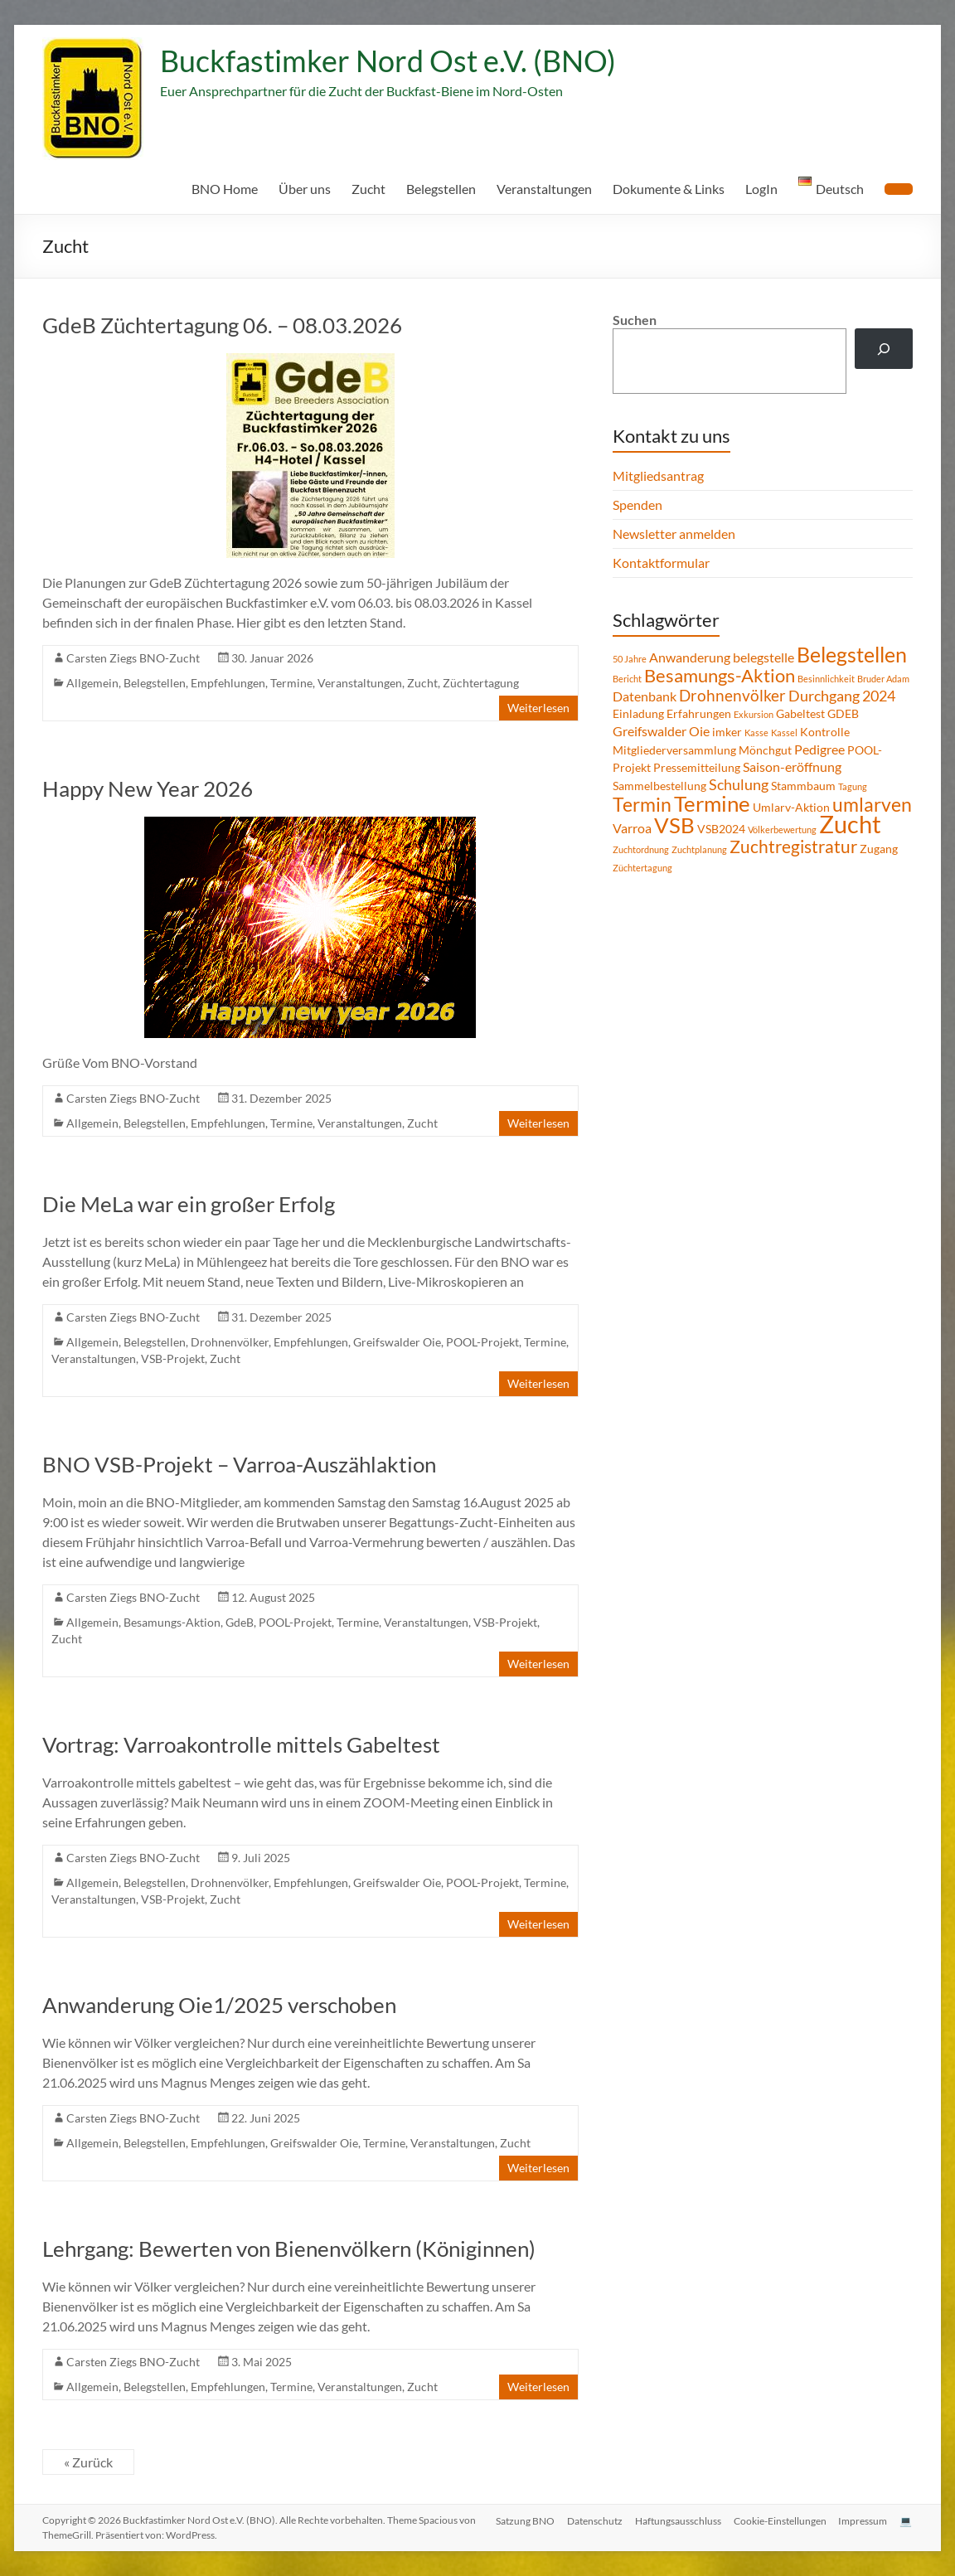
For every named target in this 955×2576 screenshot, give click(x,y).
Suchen (635, 319)
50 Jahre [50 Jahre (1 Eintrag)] (630, 658)
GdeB (239, 1622)
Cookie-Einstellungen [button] (778, 2520)
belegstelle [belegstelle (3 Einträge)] (763, 657)
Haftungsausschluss (676, 2520)
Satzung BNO (521, 2520)
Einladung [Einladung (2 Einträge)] (638, 713)
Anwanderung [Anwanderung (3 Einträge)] (689, 657)
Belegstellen (441, 188)
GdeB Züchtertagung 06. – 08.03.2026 (222, 325)
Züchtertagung (481, 683)
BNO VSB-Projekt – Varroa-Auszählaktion (239, 1464)
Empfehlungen (228, 683)
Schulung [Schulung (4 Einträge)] (738, 784)
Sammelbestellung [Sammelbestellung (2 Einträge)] (659, 786)
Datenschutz (591, 2520)
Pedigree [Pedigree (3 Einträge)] (819, 749)
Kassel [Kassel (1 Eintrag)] (784, 732)
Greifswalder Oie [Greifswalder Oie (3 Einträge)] (661, 731)
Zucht (368, 188)
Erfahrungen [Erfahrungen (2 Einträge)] (699, 713)
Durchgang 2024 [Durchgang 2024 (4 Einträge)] (841, 695)
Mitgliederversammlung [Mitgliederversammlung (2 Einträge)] (674, 750)
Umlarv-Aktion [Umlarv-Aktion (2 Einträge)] (791, 807)
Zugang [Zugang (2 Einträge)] (879, 849)
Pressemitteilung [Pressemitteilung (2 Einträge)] (696, 767)
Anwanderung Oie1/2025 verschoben (219, 2004)
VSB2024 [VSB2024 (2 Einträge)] (721, 829)
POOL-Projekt (482, 1342)
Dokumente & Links (669, 188)
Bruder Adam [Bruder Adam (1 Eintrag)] (883, 678)
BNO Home (224, 188)
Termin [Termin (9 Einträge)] (642, 804)
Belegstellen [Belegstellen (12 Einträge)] (852, 654)
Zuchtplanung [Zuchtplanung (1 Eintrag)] (699, 849)
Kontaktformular (661, 562)
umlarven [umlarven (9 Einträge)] (872, 804)
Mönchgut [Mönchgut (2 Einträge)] (765, 750)
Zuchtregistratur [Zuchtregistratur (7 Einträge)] (793, 846)
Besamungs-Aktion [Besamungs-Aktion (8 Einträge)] (719, 675)
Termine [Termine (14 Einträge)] (712, 803)
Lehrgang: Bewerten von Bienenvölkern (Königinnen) (289, 2248)
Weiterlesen (538, 708)
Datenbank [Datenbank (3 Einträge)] (644, 696)
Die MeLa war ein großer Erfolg (188, 1204)
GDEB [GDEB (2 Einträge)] (843, 713)
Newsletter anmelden (674, 533)
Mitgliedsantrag (658, 475)
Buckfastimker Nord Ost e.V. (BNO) (388, 60)
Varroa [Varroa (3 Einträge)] (632, 828)
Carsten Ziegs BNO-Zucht (133, 658)
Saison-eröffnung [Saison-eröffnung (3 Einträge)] (792, 766)
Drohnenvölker (230, 1342)
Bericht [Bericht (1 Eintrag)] (627, 678)
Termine (291, 683)
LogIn (761, 188)
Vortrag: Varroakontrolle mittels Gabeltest (241, 1744)
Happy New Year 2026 (147, 788)
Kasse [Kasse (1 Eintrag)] (756, 732)
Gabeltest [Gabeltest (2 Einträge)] (800, 713)
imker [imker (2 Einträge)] (727, 732)
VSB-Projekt (173, 1358)
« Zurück (88, 2462)
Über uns (305, 188)
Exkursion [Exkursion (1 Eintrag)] (753, 714)
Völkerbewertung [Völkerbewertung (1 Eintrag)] (782, 829)
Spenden (637, 504)
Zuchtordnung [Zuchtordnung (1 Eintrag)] (641, 849)
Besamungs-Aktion (172, 1622)
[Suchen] (884, 348)
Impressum (862, 2520)
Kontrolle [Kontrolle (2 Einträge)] (825, 732)
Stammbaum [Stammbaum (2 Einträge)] (803, 786)
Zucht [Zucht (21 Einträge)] (850, 823)
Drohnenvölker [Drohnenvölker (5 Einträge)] (732, 695)
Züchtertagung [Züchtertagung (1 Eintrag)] (642, 867)
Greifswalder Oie (397, 1342)
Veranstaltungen (544, 188)
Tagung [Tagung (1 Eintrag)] (852, 786)
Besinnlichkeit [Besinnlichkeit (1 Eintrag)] (826, 678)
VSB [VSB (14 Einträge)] (674, 825)
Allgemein (92, 683)
